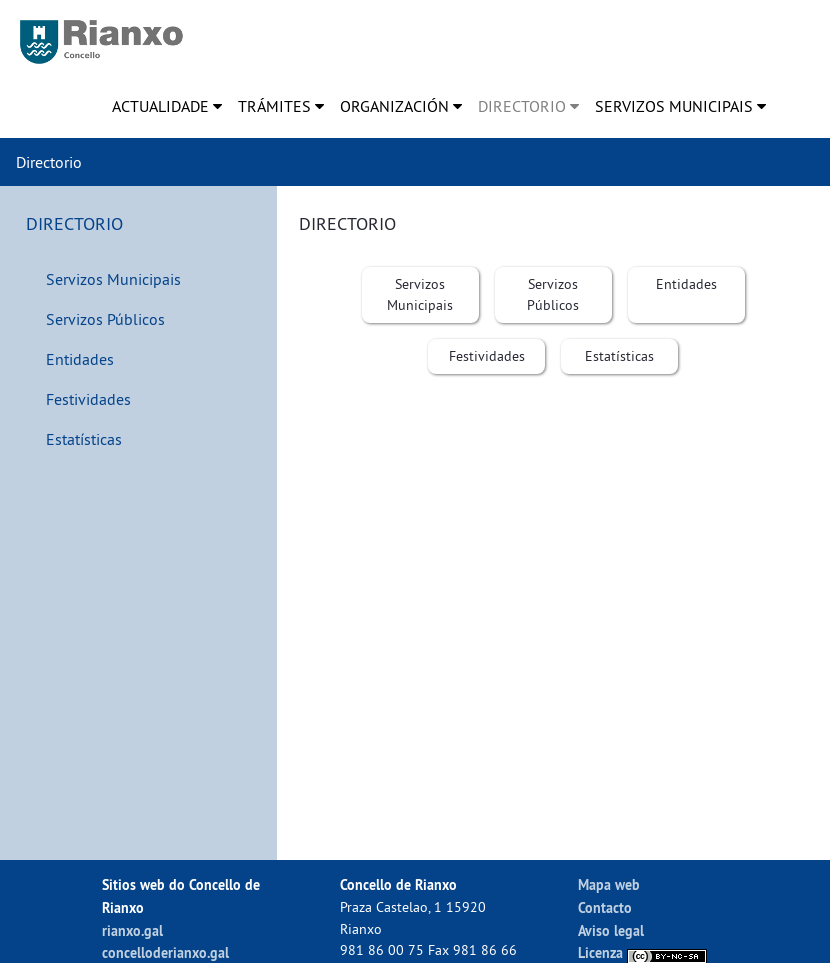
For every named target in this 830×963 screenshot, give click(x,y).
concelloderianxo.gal (165, 952)
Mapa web (609, 884)
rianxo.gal (132, 930)
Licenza (642, 952)
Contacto (605, 907)
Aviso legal (611, 930)
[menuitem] (167, 106)
